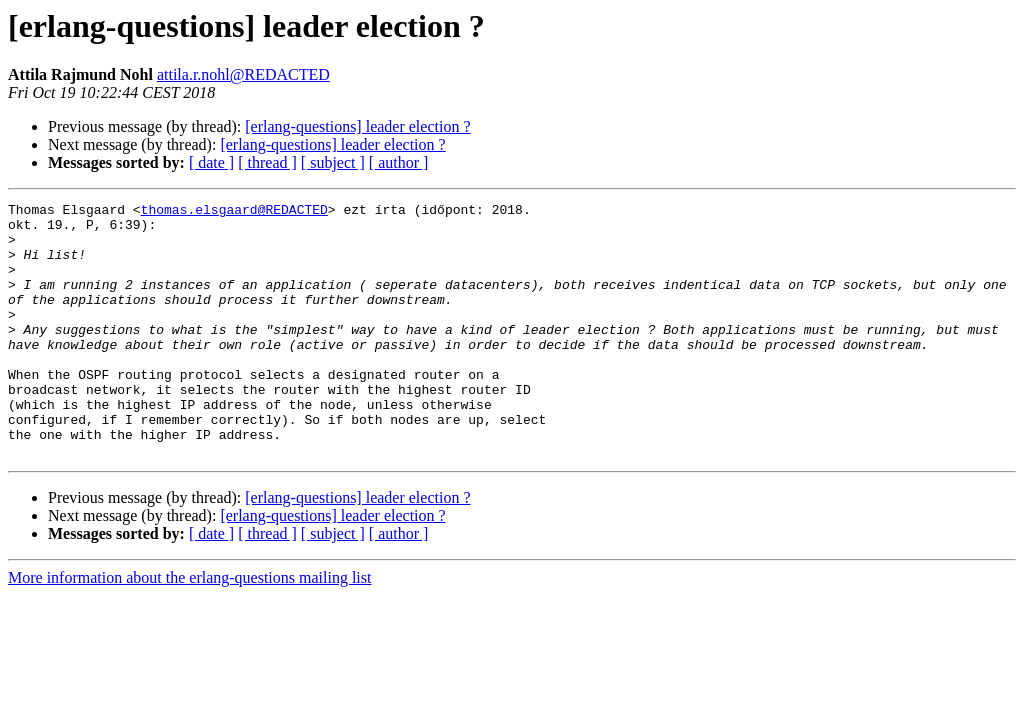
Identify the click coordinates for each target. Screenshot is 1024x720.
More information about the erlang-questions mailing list (189, 628)
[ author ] (399, 162)
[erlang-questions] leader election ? (357, 126)
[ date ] (211, 162)
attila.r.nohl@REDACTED (243, 74)
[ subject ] (333, 162)
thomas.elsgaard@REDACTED (234, 212)
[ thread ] (267, 162)
